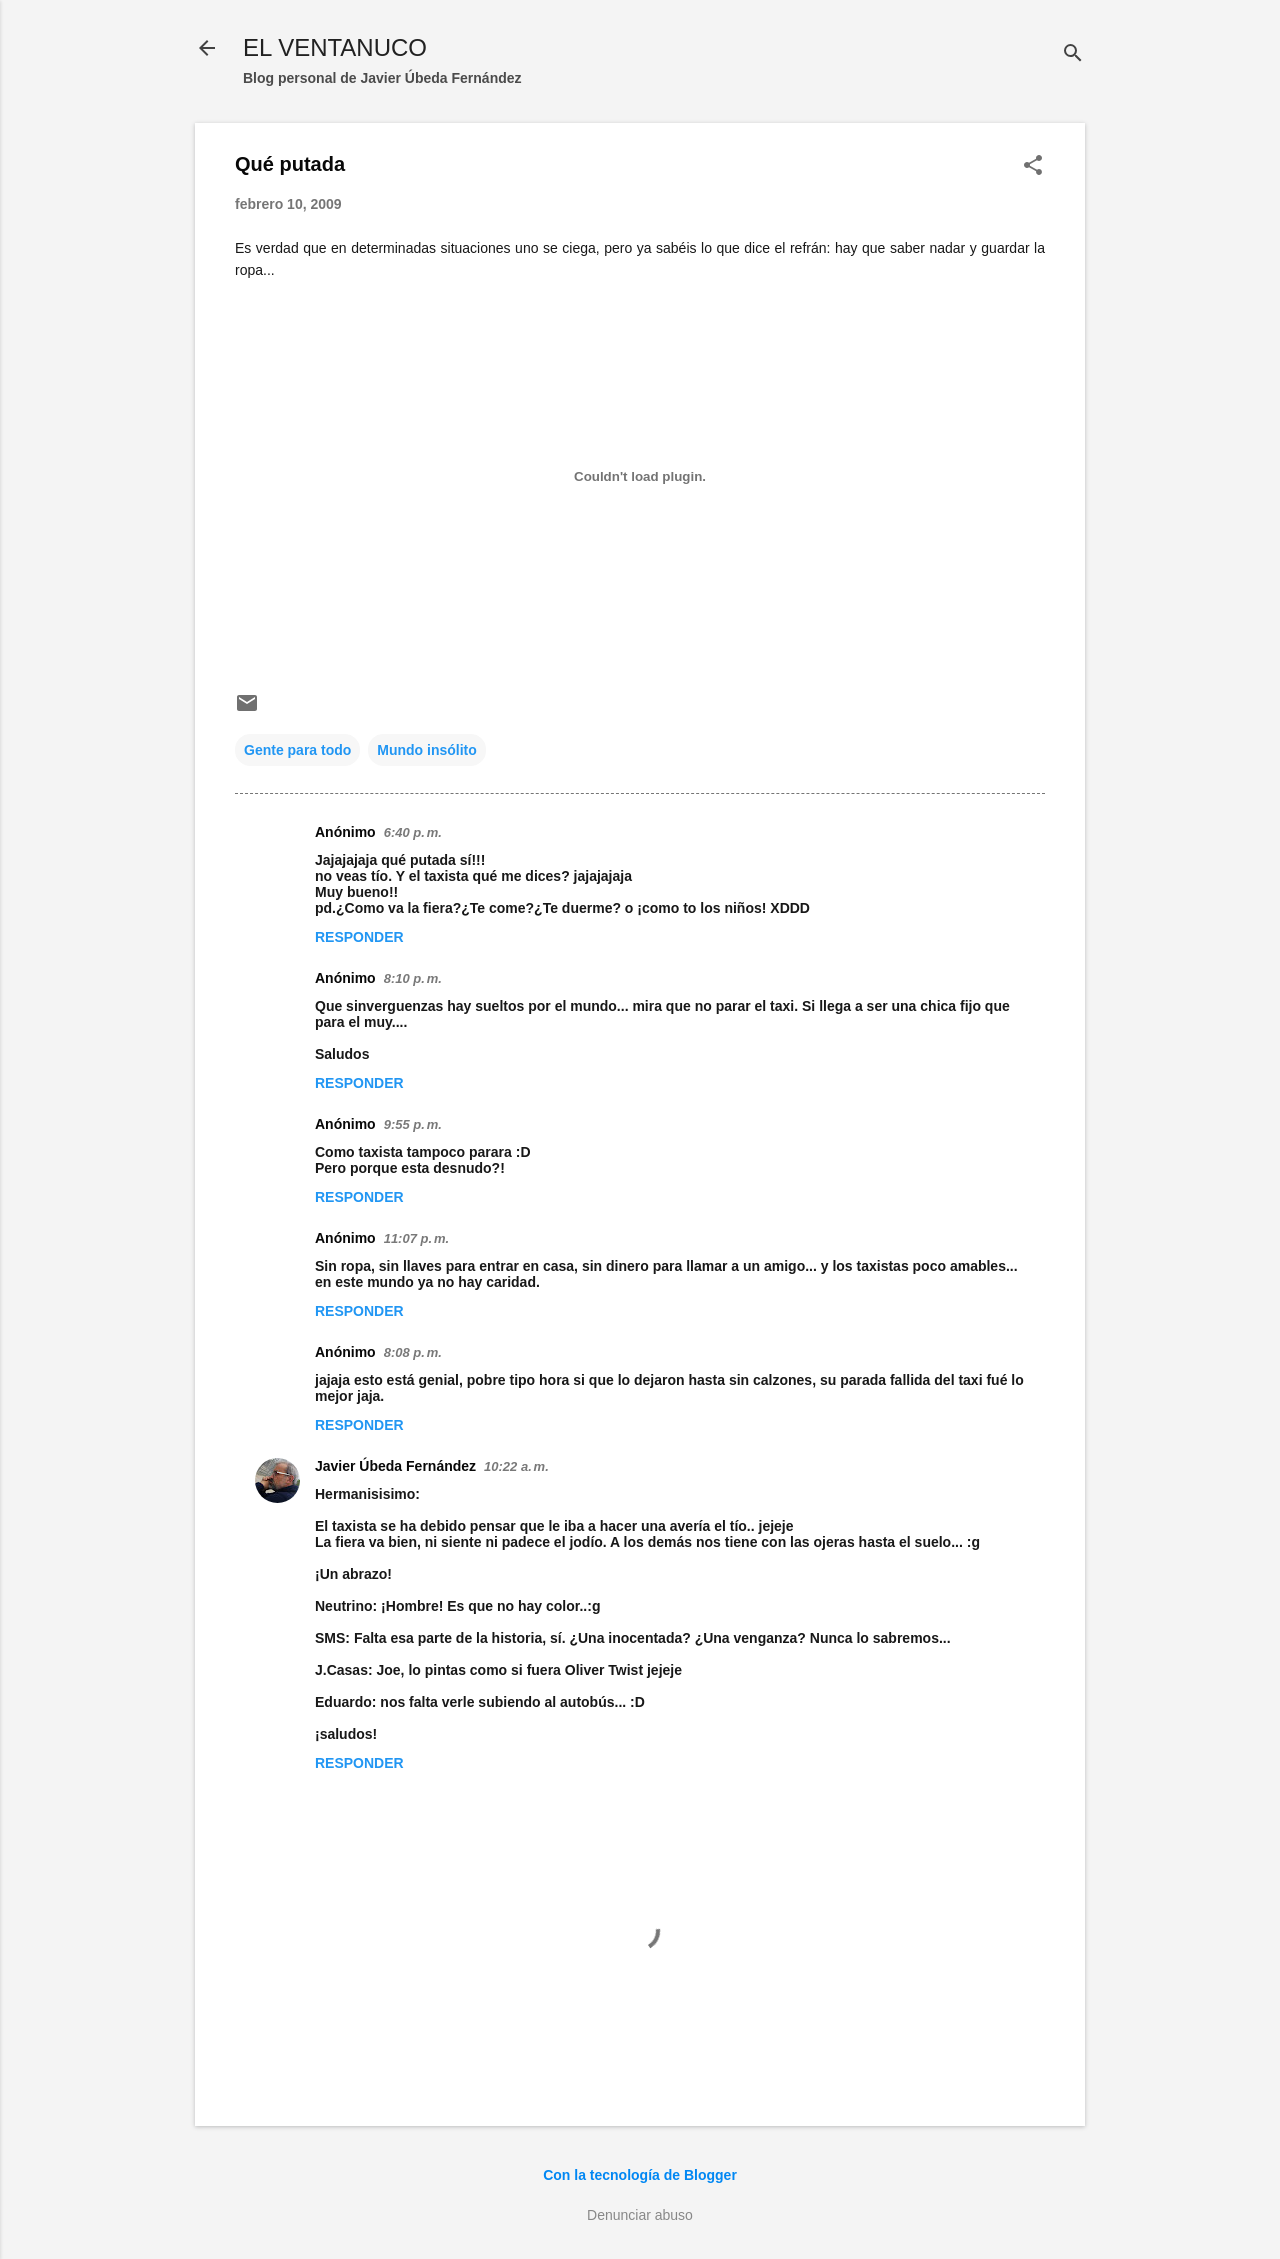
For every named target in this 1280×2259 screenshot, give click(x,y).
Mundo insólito (427, 750)
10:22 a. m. (516, 1466)
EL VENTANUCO (335, 47)
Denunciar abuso (640, 2215)
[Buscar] (1073, 54)
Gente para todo (297, 750)
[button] (1033, 166)
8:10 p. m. (413, 978)
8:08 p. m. (413, 1352)
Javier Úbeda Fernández (395, 1466)
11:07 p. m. (416, 1238)
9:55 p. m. (413, 1124)
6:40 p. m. (413, 832)
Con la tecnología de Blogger (640, 2175)
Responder (359, 937)
